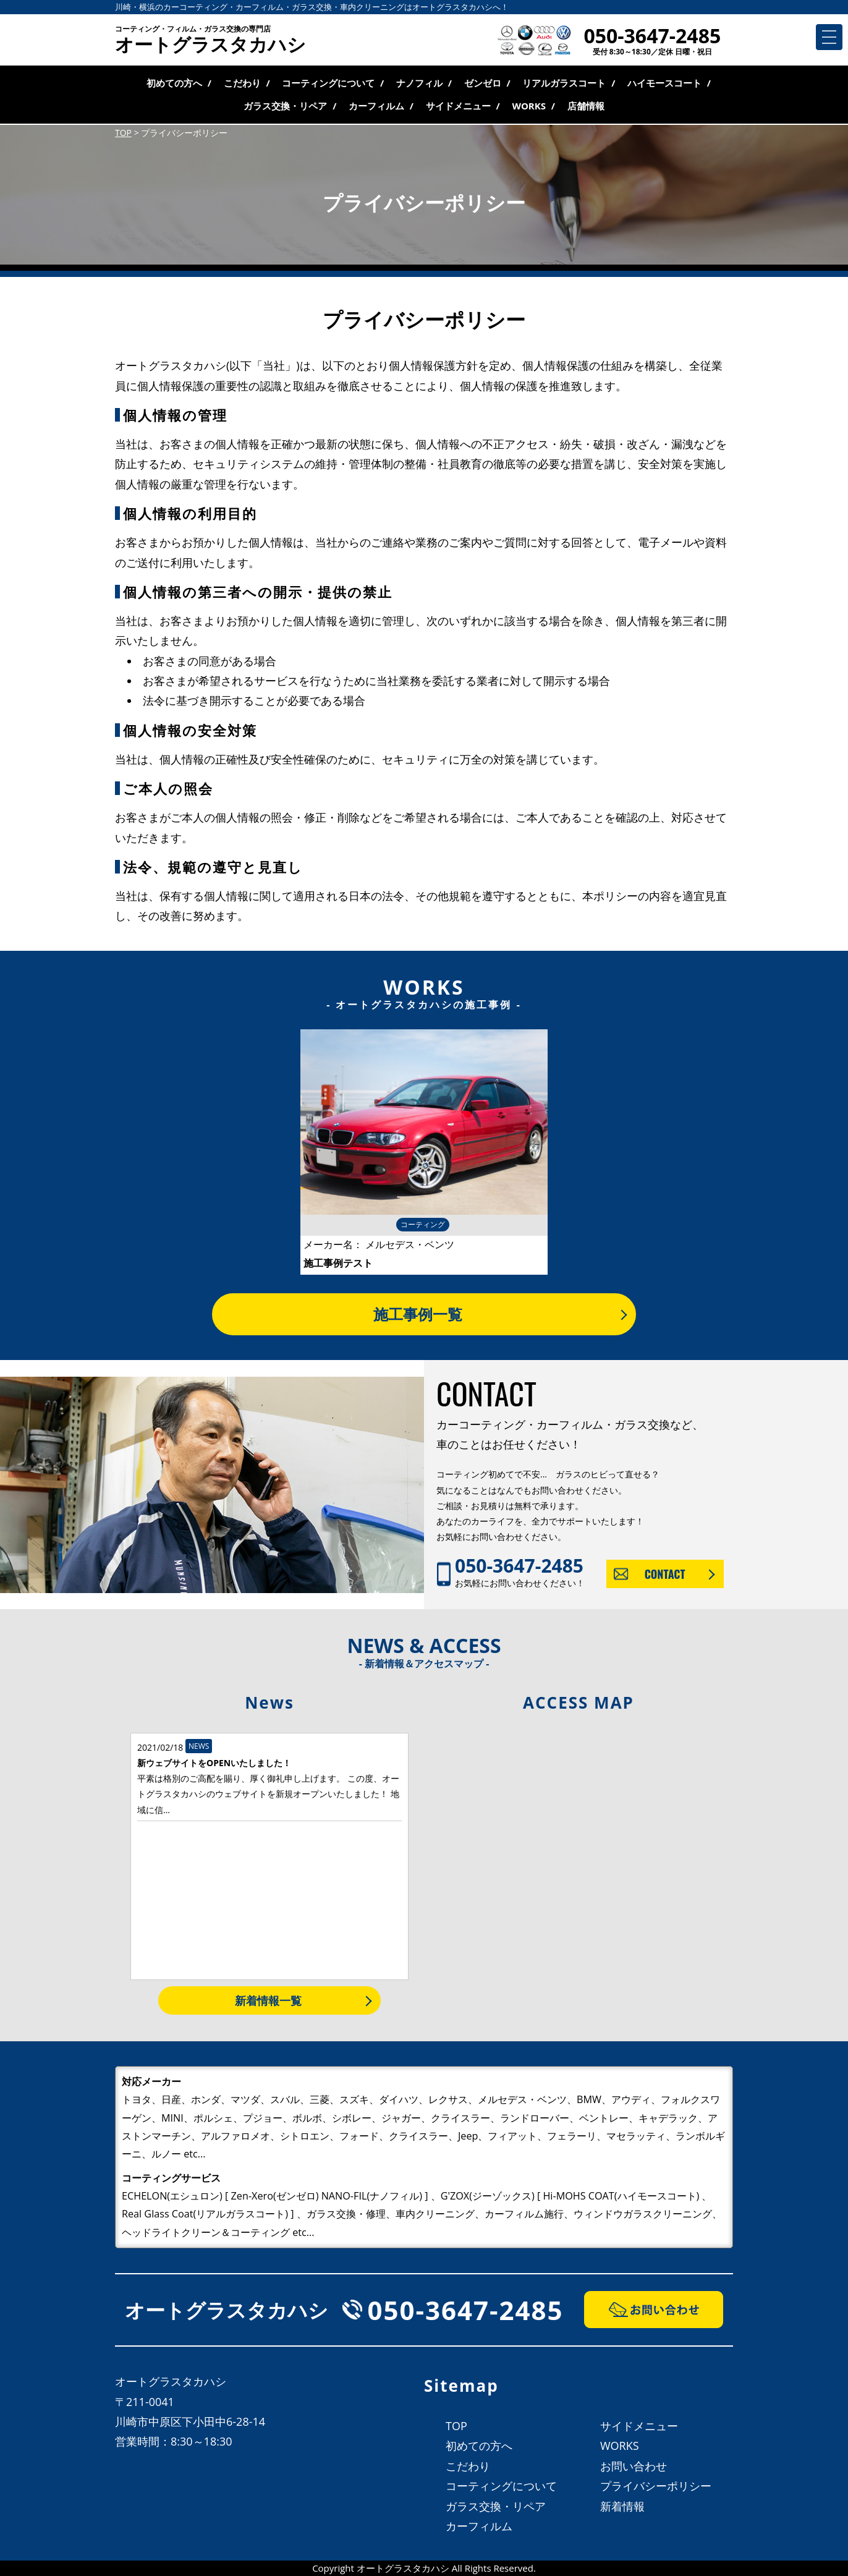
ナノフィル (419, 83)
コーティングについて (328, 83)
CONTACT (665, 1574)
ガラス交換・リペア (285, 106)
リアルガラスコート (564, 83)
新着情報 (622, 2506)
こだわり (242, 83)
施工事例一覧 (417, 1314)
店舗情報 (585, 106)
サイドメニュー (458, 106)
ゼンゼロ (482, 83)
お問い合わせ (633, 2466)
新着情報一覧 (268, 2000)
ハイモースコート (664, 83)
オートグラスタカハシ (210, 41)
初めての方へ (174, 83)
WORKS (529, 106)
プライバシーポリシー (655, 2485)
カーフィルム (376, 106)
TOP (456, 2425)
